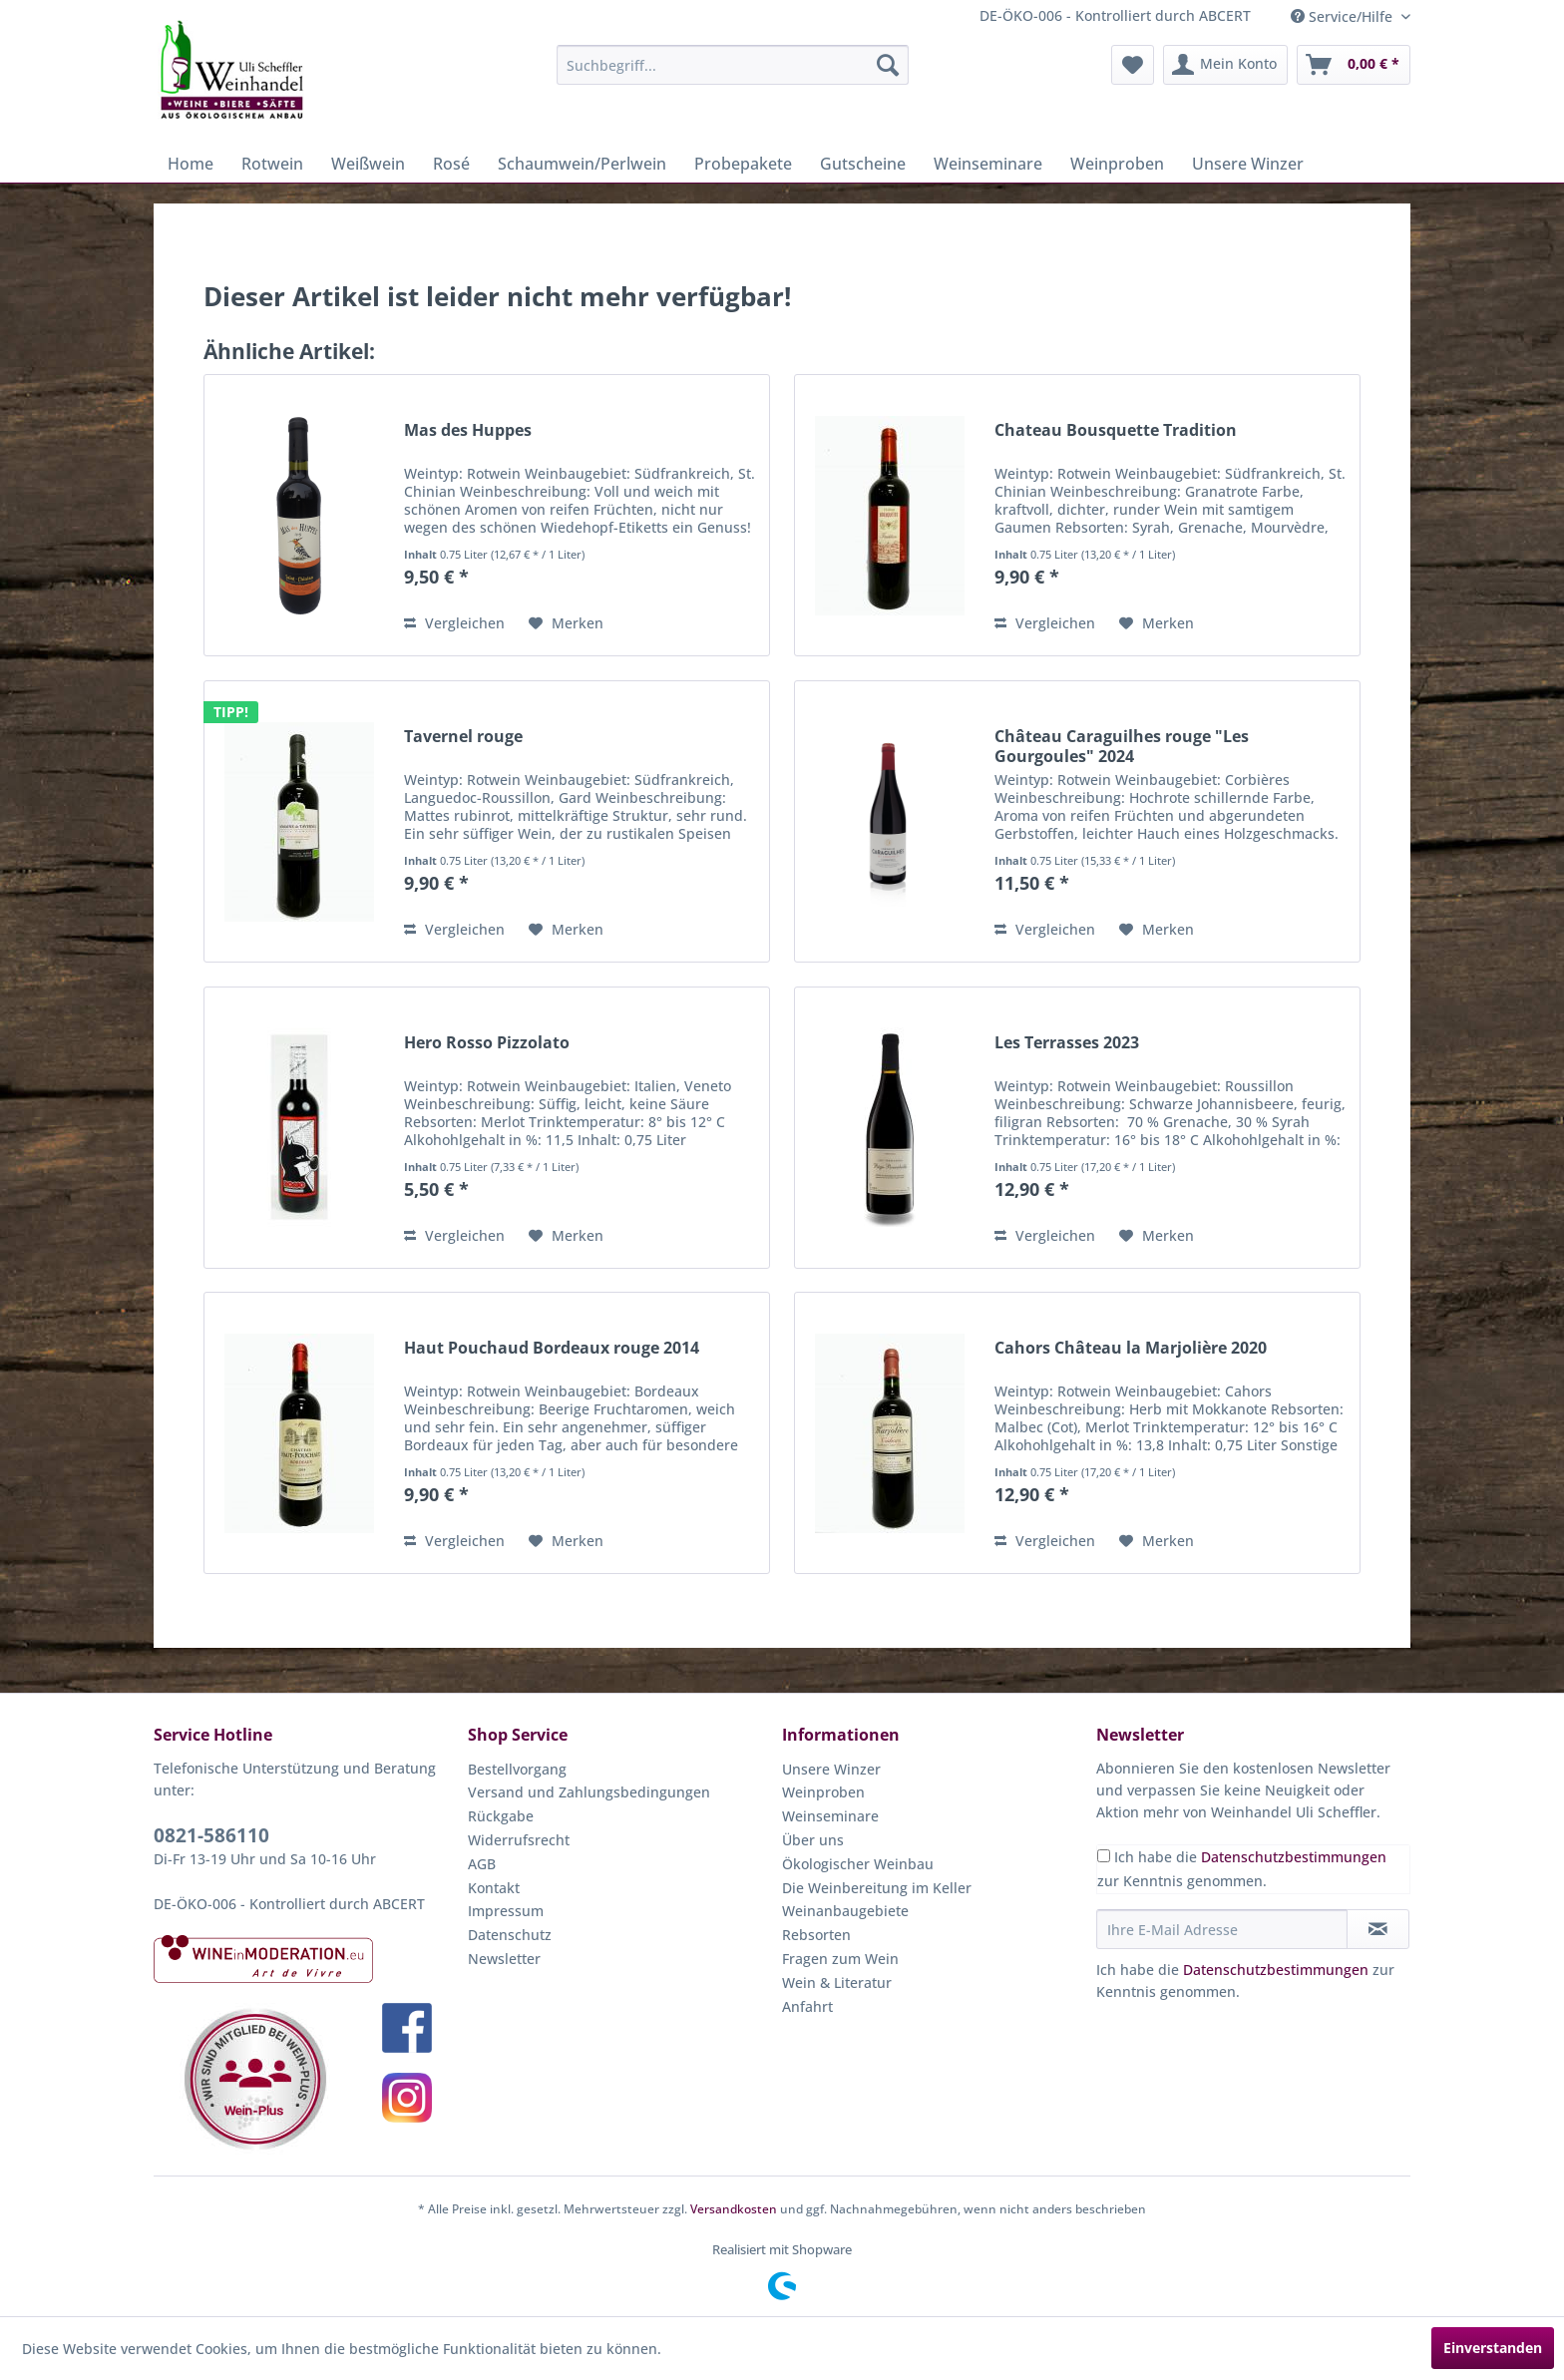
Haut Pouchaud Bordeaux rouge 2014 (551, 1348)
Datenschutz (510, 1934)
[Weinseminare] (988, 164)
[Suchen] (888, 65)
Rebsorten (816, 1934)
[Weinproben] (1117, 164)
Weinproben (823, 1792)
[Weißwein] (368, 164)
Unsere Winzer (831, 1769)
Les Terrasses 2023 (1066, 1042)
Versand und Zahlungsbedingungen (589, 1792)
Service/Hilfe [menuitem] (1343, 16)
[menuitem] (733, 65)
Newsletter (504, 1958)
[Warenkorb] (1353, 65)
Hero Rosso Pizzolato (487, 1042)
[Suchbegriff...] (733, 65)
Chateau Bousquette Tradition (1115, 430)
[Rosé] (451, 164)
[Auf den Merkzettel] (566, 623)
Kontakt (494, 1887)
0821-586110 (211, 1835)
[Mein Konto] (1225, 65)
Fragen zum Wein (840, 1958)
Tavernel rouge (463, 736)
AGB (482, 1863)
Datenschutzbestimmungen (1293, 1856)
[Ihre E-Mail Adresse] (1222, 1929)
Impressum (506, 1910)
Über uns (813, 1839)
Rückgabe (501, 1815)
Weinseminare (830, 1815)
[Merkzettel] (1132, 65)
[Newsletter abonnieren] (1378, 1929)
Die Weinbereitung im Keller (877, 1887)
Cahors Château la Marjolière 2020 (1130, 1348)
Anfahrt (807, 2006)
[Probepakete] (743, 164)
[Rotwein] (272, 164)
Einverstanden (1492, 2347)
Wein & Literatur (837, 1982)
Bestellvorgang (517, 1769)
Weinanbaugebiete (845, 1910)
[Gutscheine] (863, 164)
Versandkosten (733, 2208)
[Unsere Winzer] (1248, 164)
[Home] (190, 164)
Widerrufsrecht (519, 1839)
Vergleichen (454, 622)
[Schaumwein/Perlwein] (582, 164)
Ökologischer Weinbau (858, 1863)
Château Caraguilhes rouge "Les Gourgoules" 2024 (1121, 746)
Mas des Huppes (468, 430)
